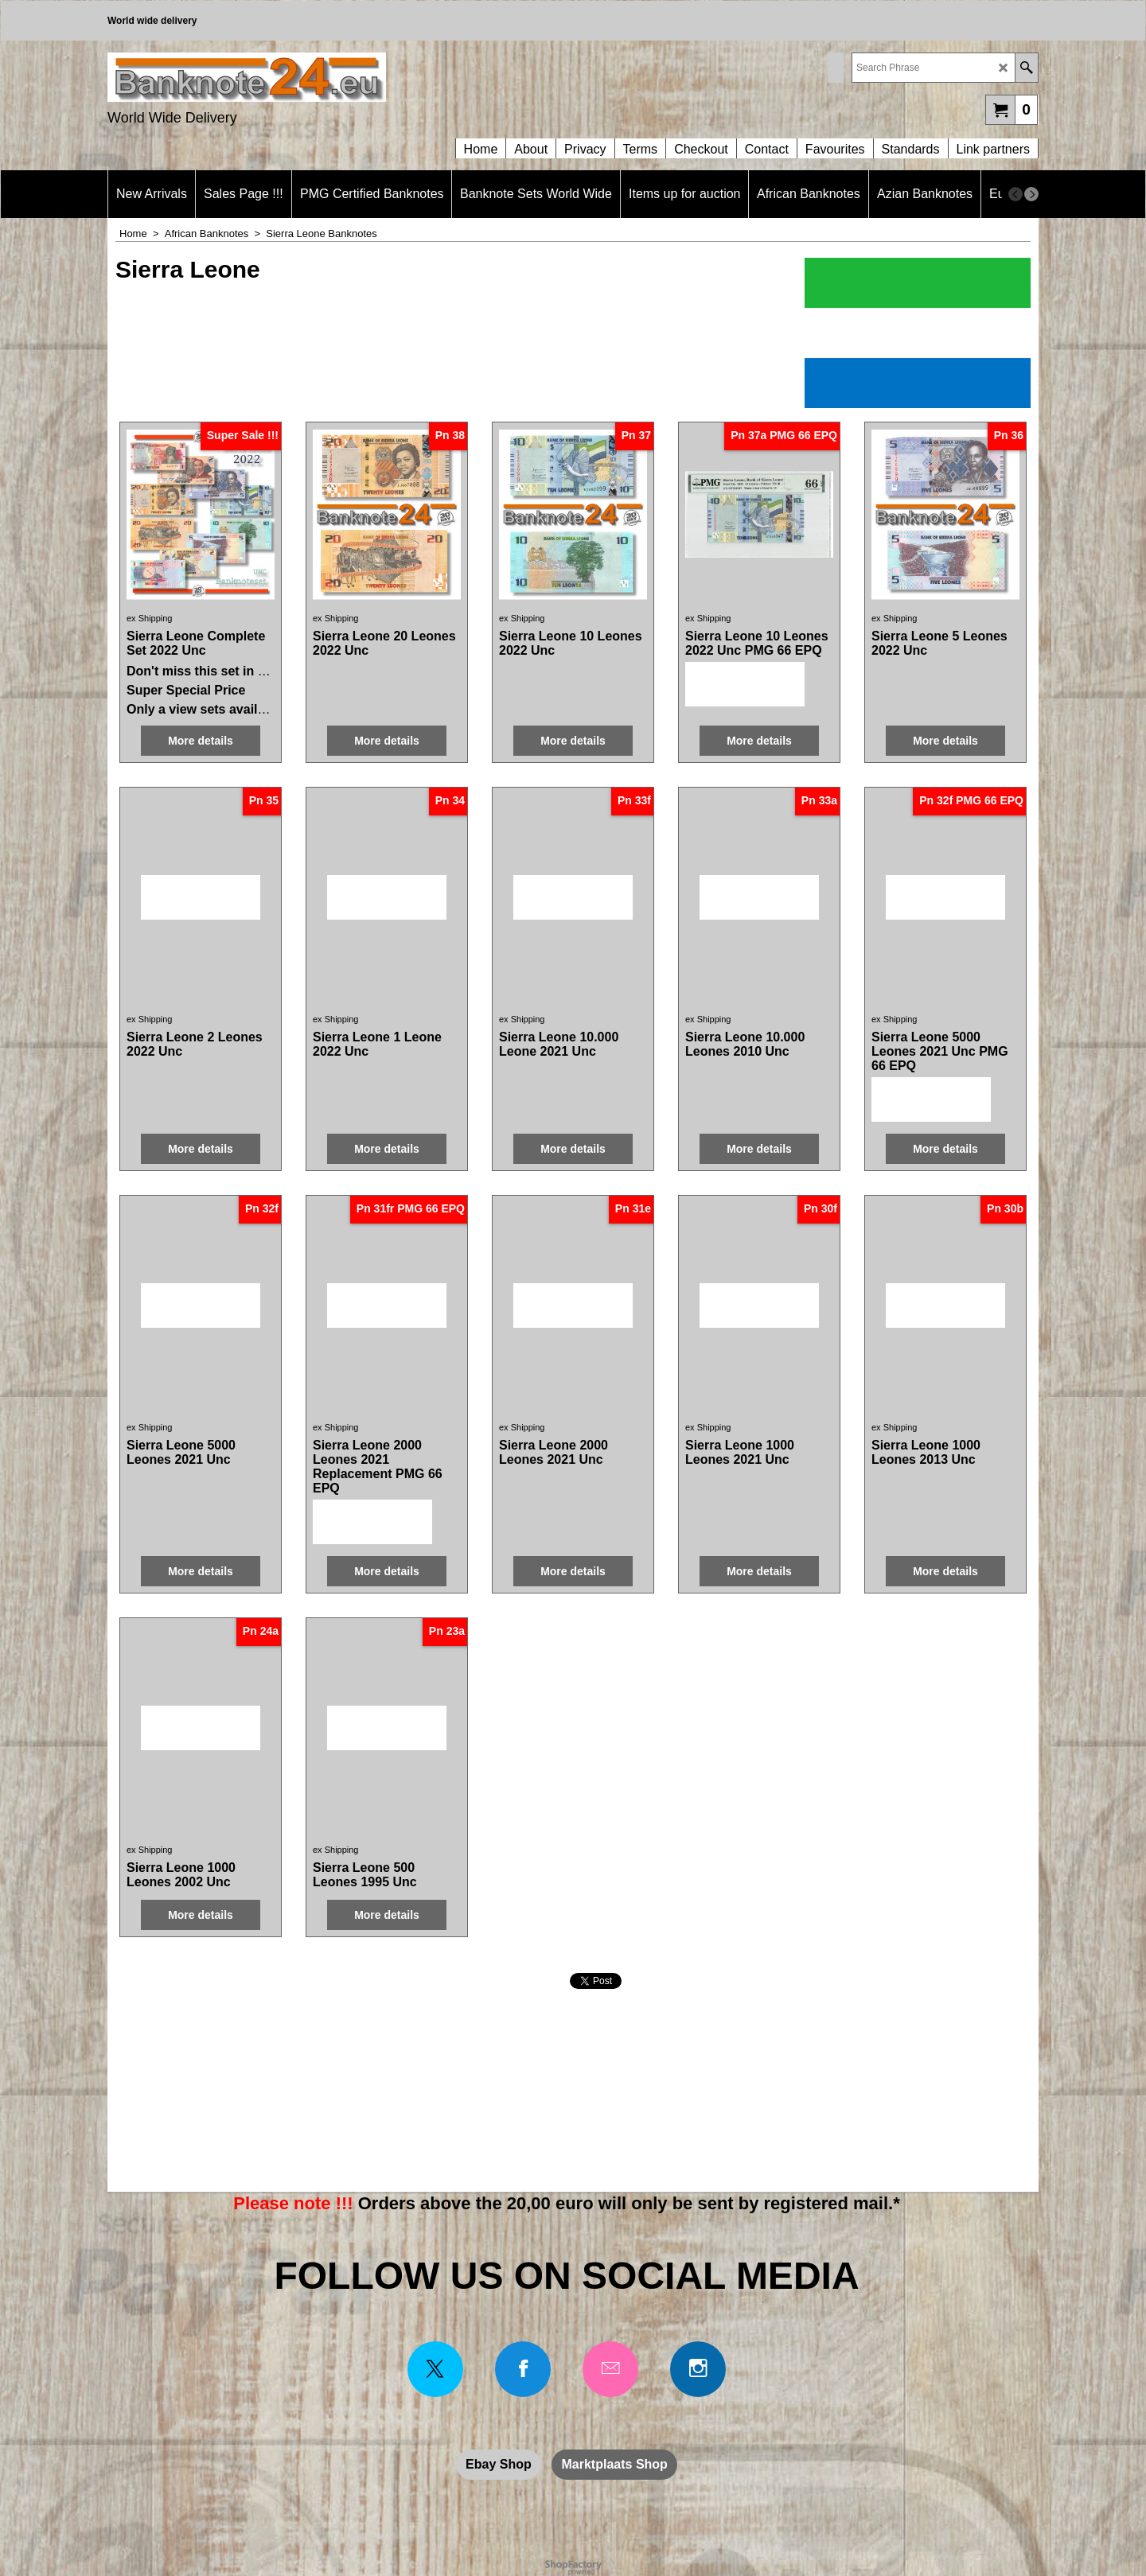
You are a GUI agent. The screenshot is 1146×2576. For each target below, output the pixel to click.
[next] (1031, 194)
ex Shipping (150, 618)
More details (200, 740)
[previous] (1015, 194)
